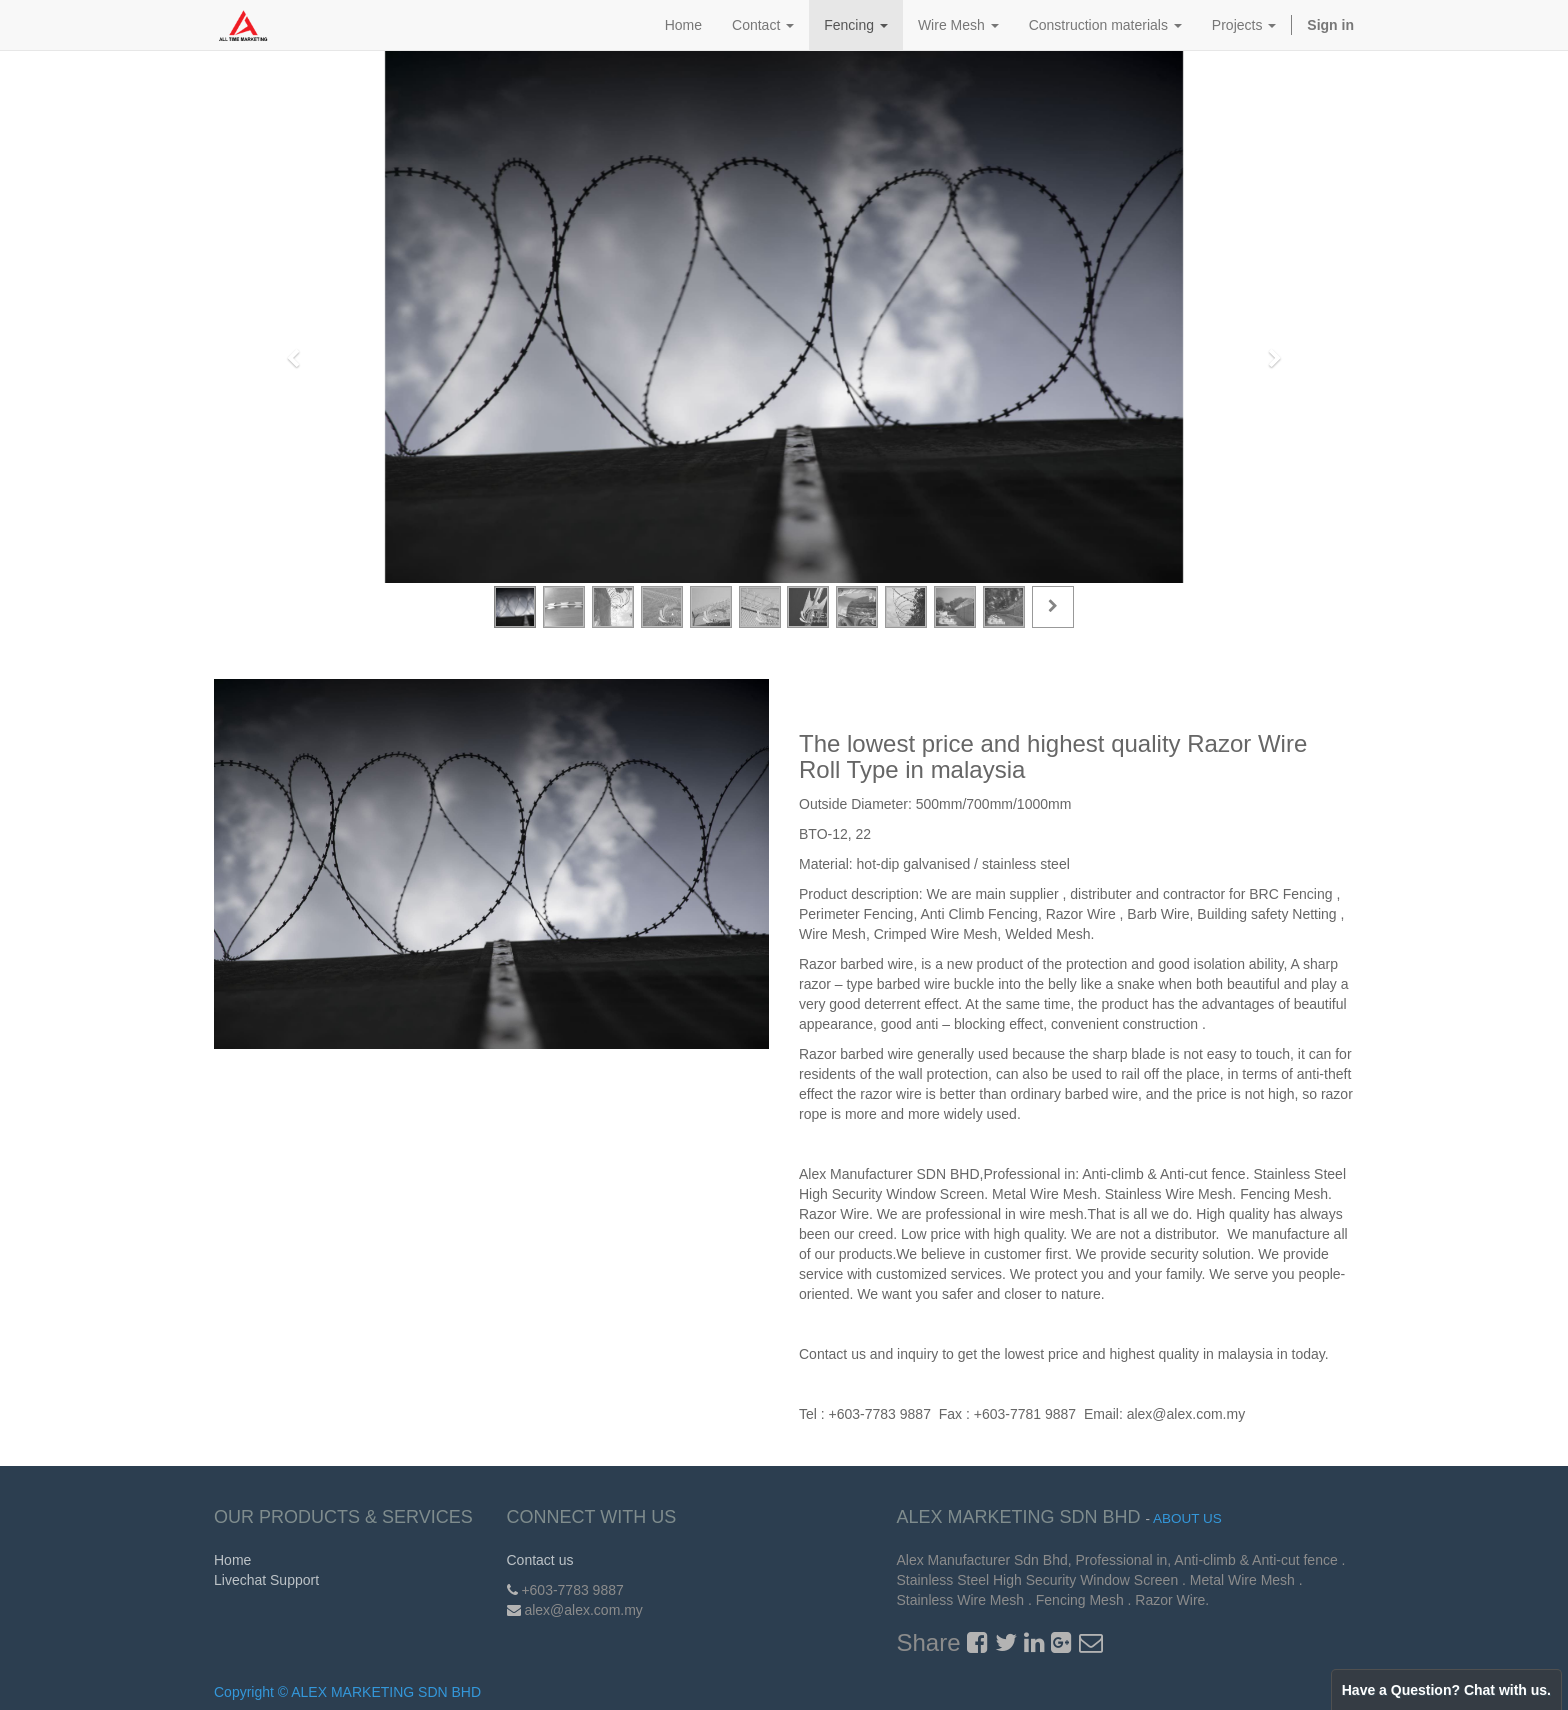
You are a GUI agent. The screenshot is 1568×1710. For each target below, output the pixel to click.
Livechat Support (266, 1580)
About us (1187, 1518)
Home (232, 1560)
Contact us (540, 1560)
